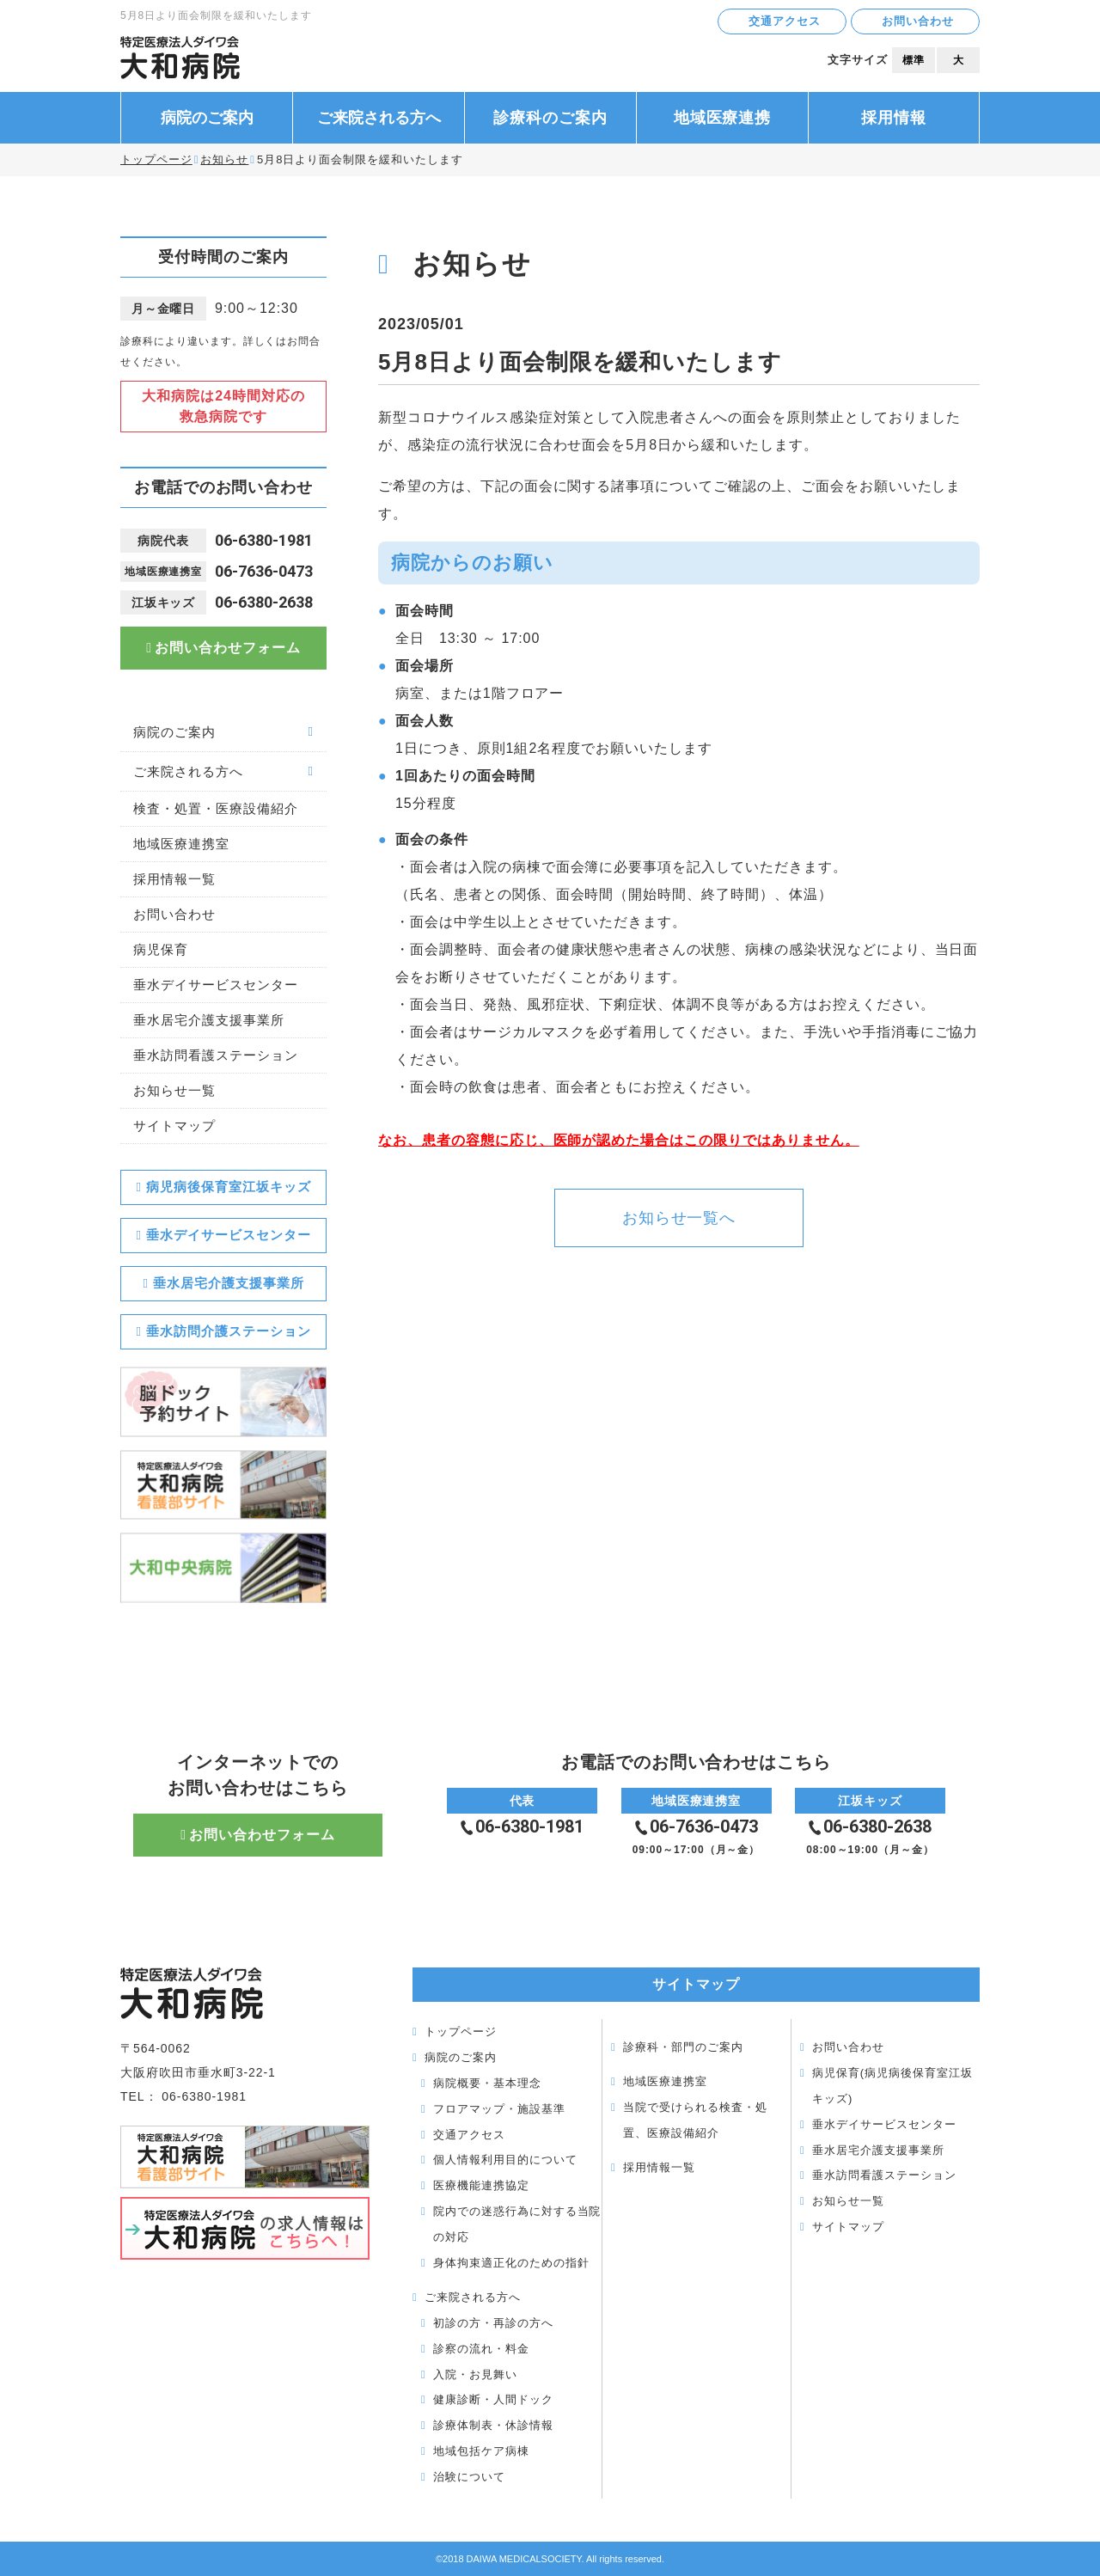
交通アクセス (785, 21)
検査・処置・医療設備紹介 (215, 808)
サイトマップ (174, 1125)
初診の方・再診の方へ (493, 2322)
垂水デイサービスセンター (215, 984)
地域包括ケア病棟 (481, 2450)
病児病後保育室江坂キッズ (228, 1186)
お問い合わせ (918, 21)
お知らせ (224, 159)
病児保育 (160, 949)
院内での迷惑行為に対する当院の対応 (517, 2224)
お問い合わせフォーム (228, 647)
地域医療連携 (723, 117)
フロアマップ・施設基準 (499, 2108)
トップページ (156, 159)
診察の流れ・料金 (481, 2348)
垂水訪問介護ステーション (228, 1331)
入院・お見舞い (475, 2374)
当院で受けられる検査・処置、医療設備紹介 (695, 2120)
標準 (913, 60)
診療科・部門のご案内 (683, 2047)
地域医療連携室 (181, 843)
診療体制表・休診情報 (493, 2425)
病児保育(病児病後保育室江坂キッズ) (892, 2085)
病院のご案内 (207, 117)
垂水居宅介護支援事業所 (208, 1020)
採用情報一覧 (174, 879)
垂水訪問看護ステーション (215, 1055)
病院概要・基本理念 (487, 2083)
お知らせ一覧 (174, 1090)
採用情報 (893, 117)
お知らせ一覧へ (679, 1218)
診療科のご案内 (550, 117)
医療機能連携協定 (481, 2185)
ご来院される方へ (379, 117)
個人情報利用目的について (505, 2159)
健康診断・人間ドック (493, 2399)
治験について (469, 2476)
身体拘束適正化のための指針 (511, 2262)
